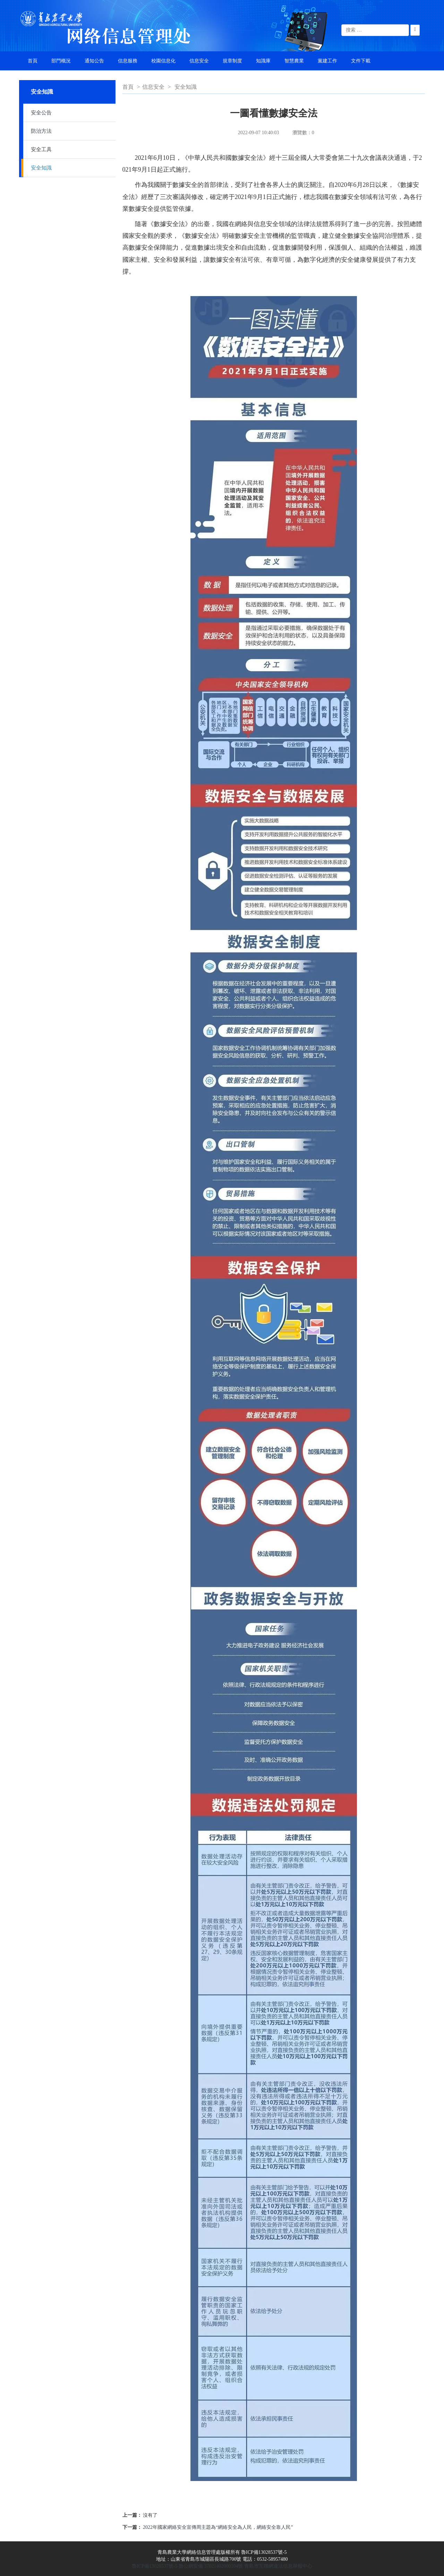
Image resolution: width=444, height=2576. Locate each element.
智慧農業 (294, 60)
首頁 (32, 60)
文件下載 (360, 60)
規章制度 (232, 60)
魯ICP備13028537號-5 (154, 2566)
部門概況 (61, 60)
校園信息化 (163, 60)
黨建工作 (327, 60)
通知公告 (94, 60)
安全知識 (41, 168)
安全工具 (41, 149)
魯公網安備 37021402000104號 (211, 2566)
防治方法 (41, 131)
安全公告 (41, 112)
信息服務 (127, 60)
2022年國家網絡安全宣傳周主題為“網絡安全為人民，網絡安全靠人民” (218, 2527)
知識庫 (263, 60)
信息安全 (199, 60)
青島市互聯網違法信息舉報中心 (278, 2566)
